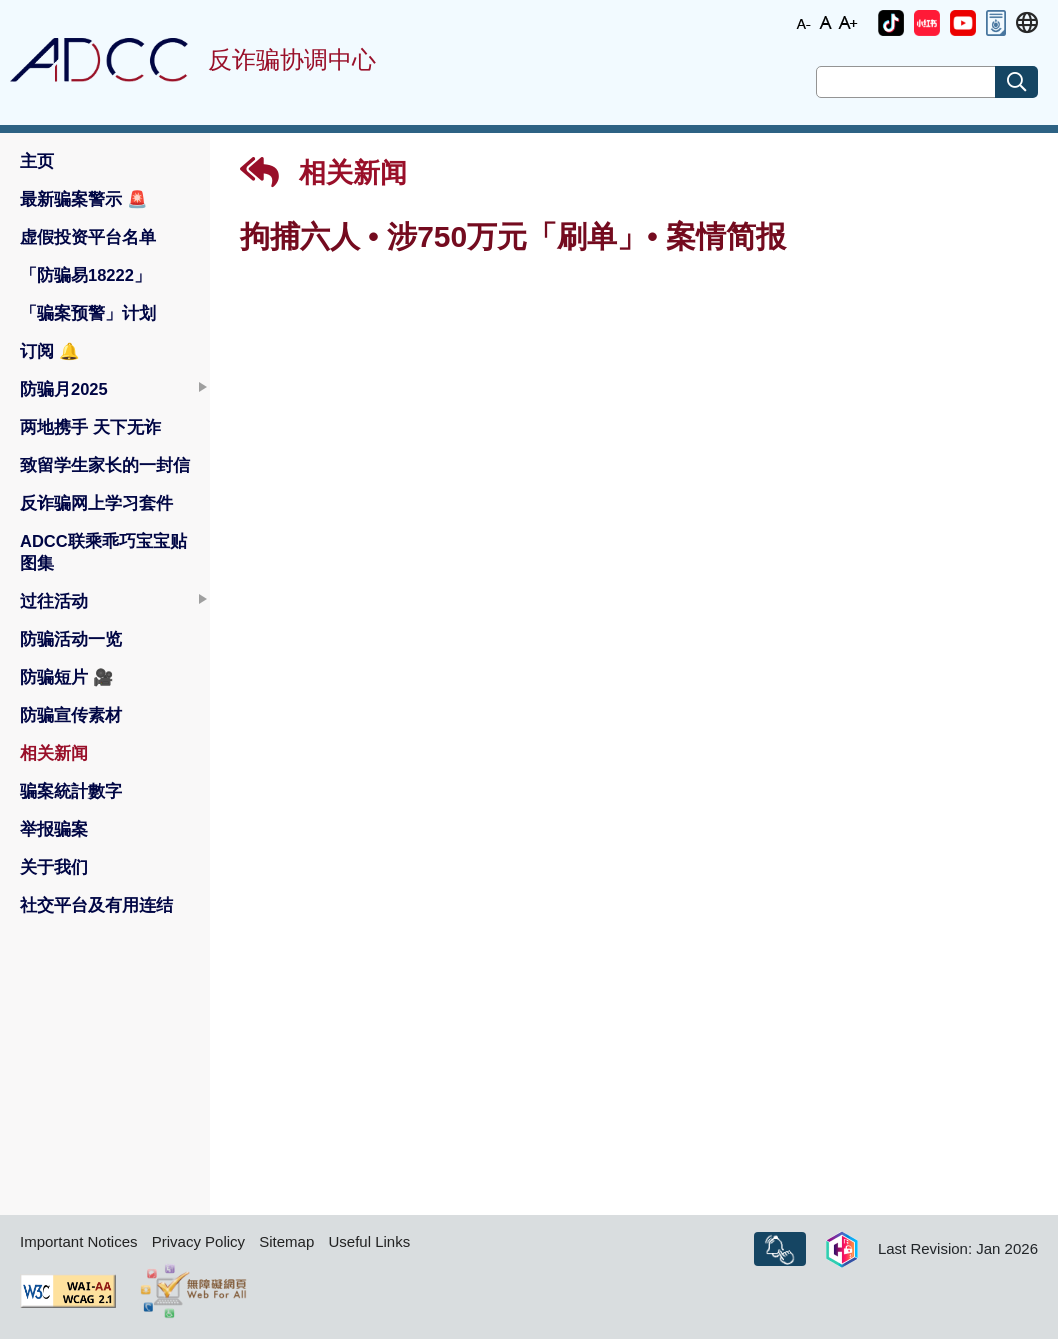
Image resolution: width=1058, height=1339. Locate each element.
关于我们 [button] (54, 867)
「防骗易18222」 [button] (85, 275)
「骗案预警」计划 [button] (88, 313)
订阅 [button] (50, 351)
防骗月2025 (64, 389)
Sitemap (286, 1241)
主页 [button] (37, 161)
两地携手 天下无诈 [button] (90, 427)
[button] (891, 23)
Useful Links (369, 1241)
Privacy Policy (198, 1241)
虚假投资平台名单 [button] (88, 237)
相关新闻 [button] (54, 753)
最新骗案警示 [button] (84, 199)
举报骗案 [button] (54, 829)
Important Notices (79, 1241)
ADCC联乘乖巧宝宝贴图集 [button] (103, 552)
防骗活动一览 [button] (71, 639)
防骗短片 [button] (67, 677)
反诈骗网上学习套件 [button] (96, 503)
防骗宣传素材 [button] (71, 715)
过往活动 (54, 601)
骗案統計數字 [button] (71, 791)
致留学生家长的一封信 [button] (105, 465)
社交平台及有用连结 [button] (96, 905)
